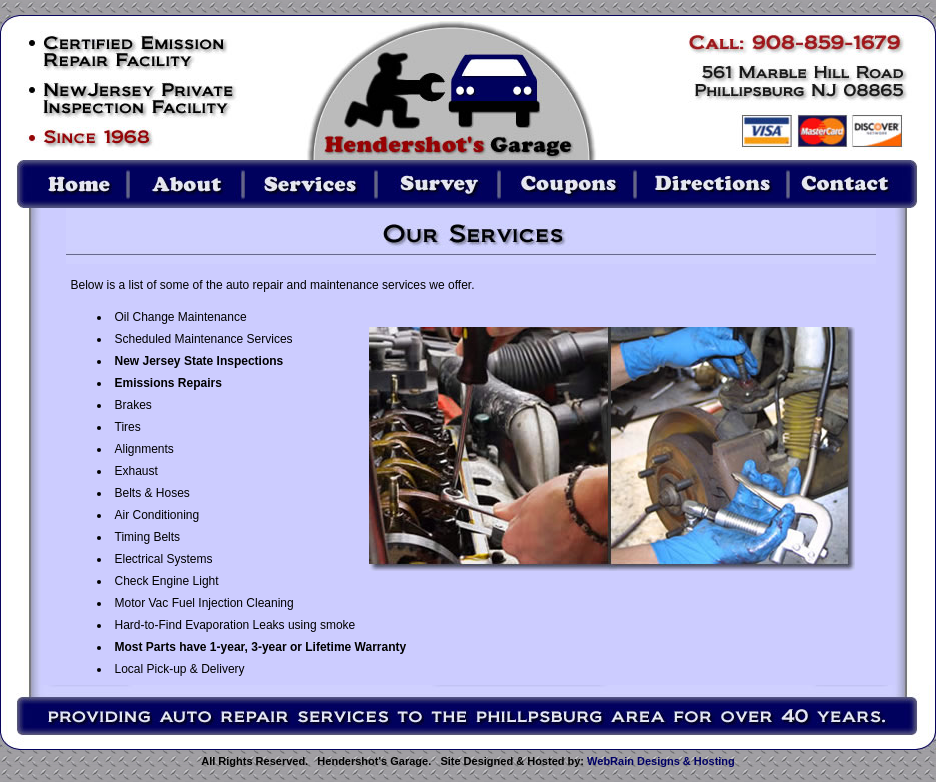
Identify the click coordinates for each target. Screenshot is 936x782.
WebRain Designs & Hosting (661, 761)
